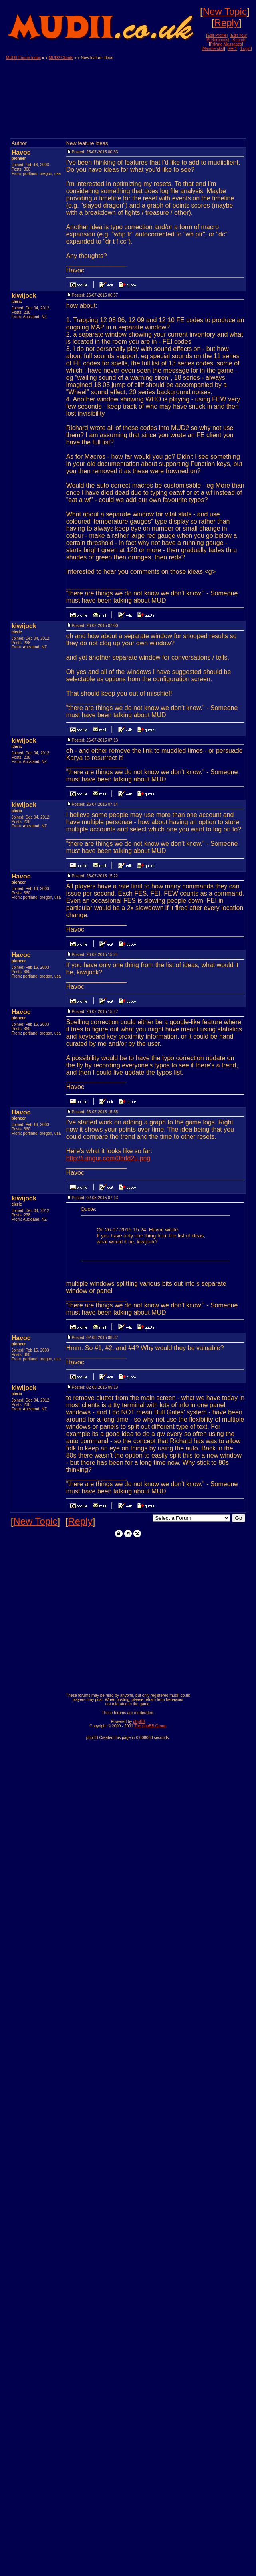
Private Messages (226, 44)
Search (239, 40)
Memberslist (213, 48)
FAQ (232, 48)
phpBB (139, 1721)
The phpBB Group (150, 1726)
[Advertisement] (211, 95)
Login (245, 48)
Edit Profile (216, 35)
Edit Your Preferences (227, 37)
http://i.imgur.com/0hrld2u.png (108, 1158)
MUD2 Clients (61, 58)
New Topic (225, 11)
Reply (226, 22)
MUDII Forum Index (23, 58)
